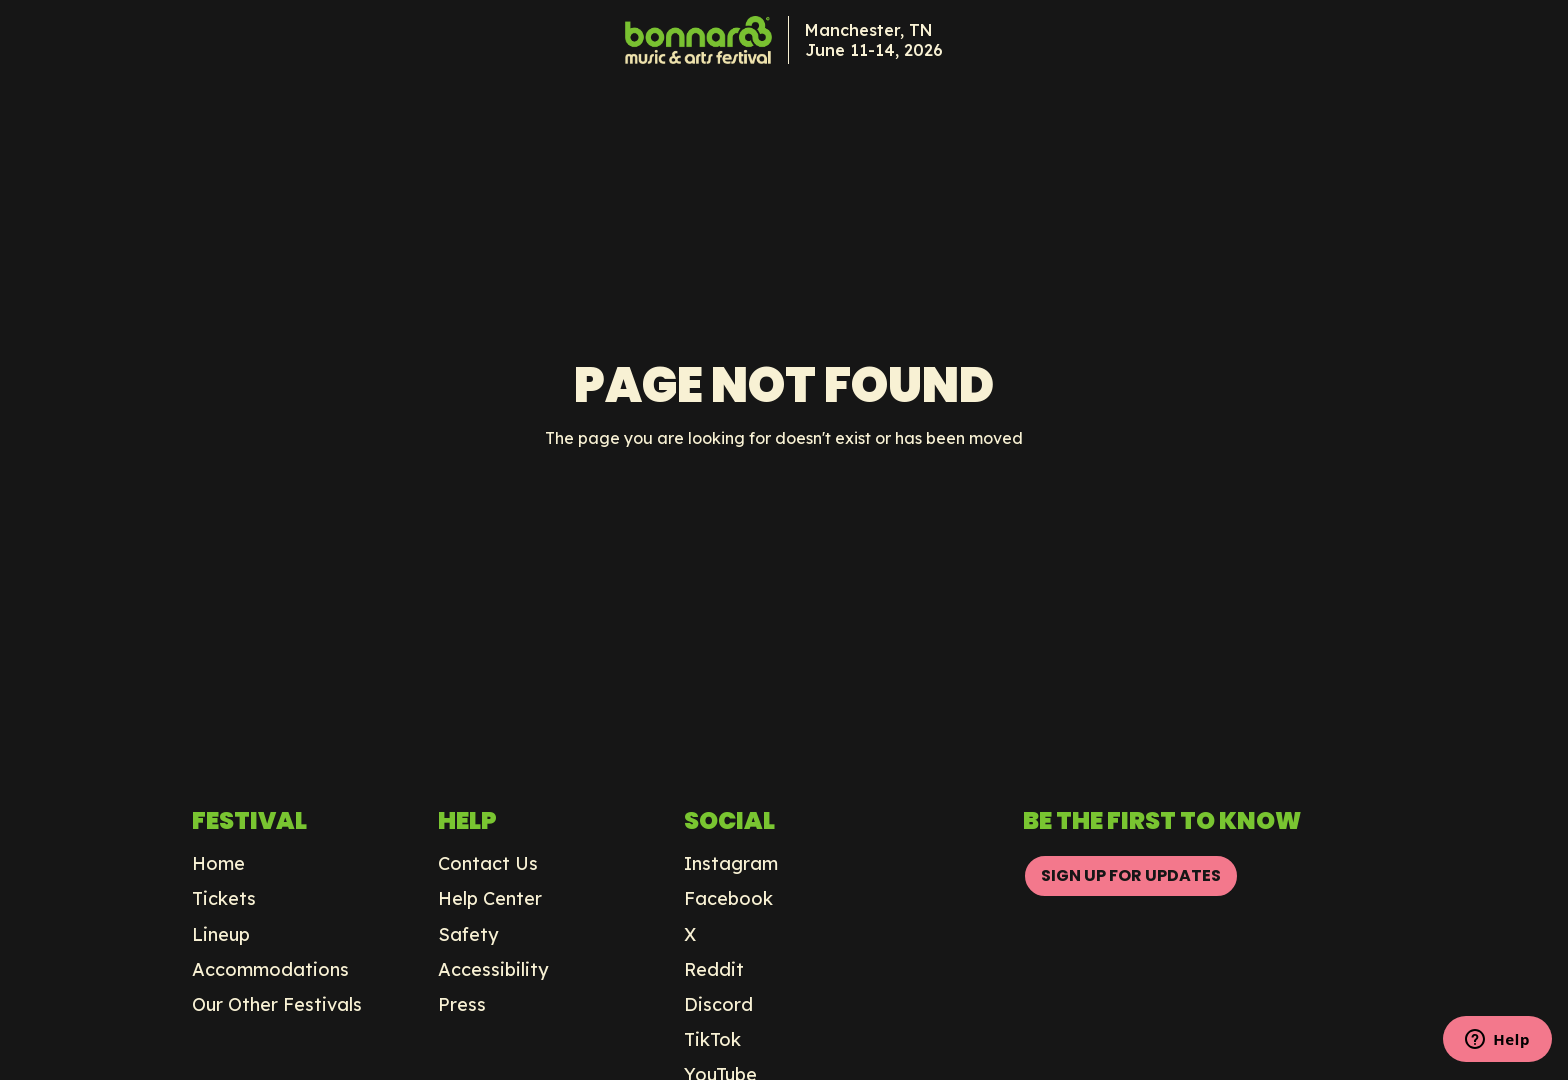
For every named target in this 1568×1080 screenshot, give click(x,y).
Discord (718, 1005)
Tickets (224, 899)
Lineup (221, 935)
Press (462, 1005)
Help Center (490, 899)
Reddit (714, 970)
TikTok (712, 1040)
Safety (468, 935)
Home (218, 864)
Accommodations (270, 970)
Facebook (728, 899)
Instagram (731, 864)
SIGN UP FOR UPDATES (1131, 875)
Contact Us (488, 864)
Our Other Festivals (277, 1005)
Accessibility (493, 970)
